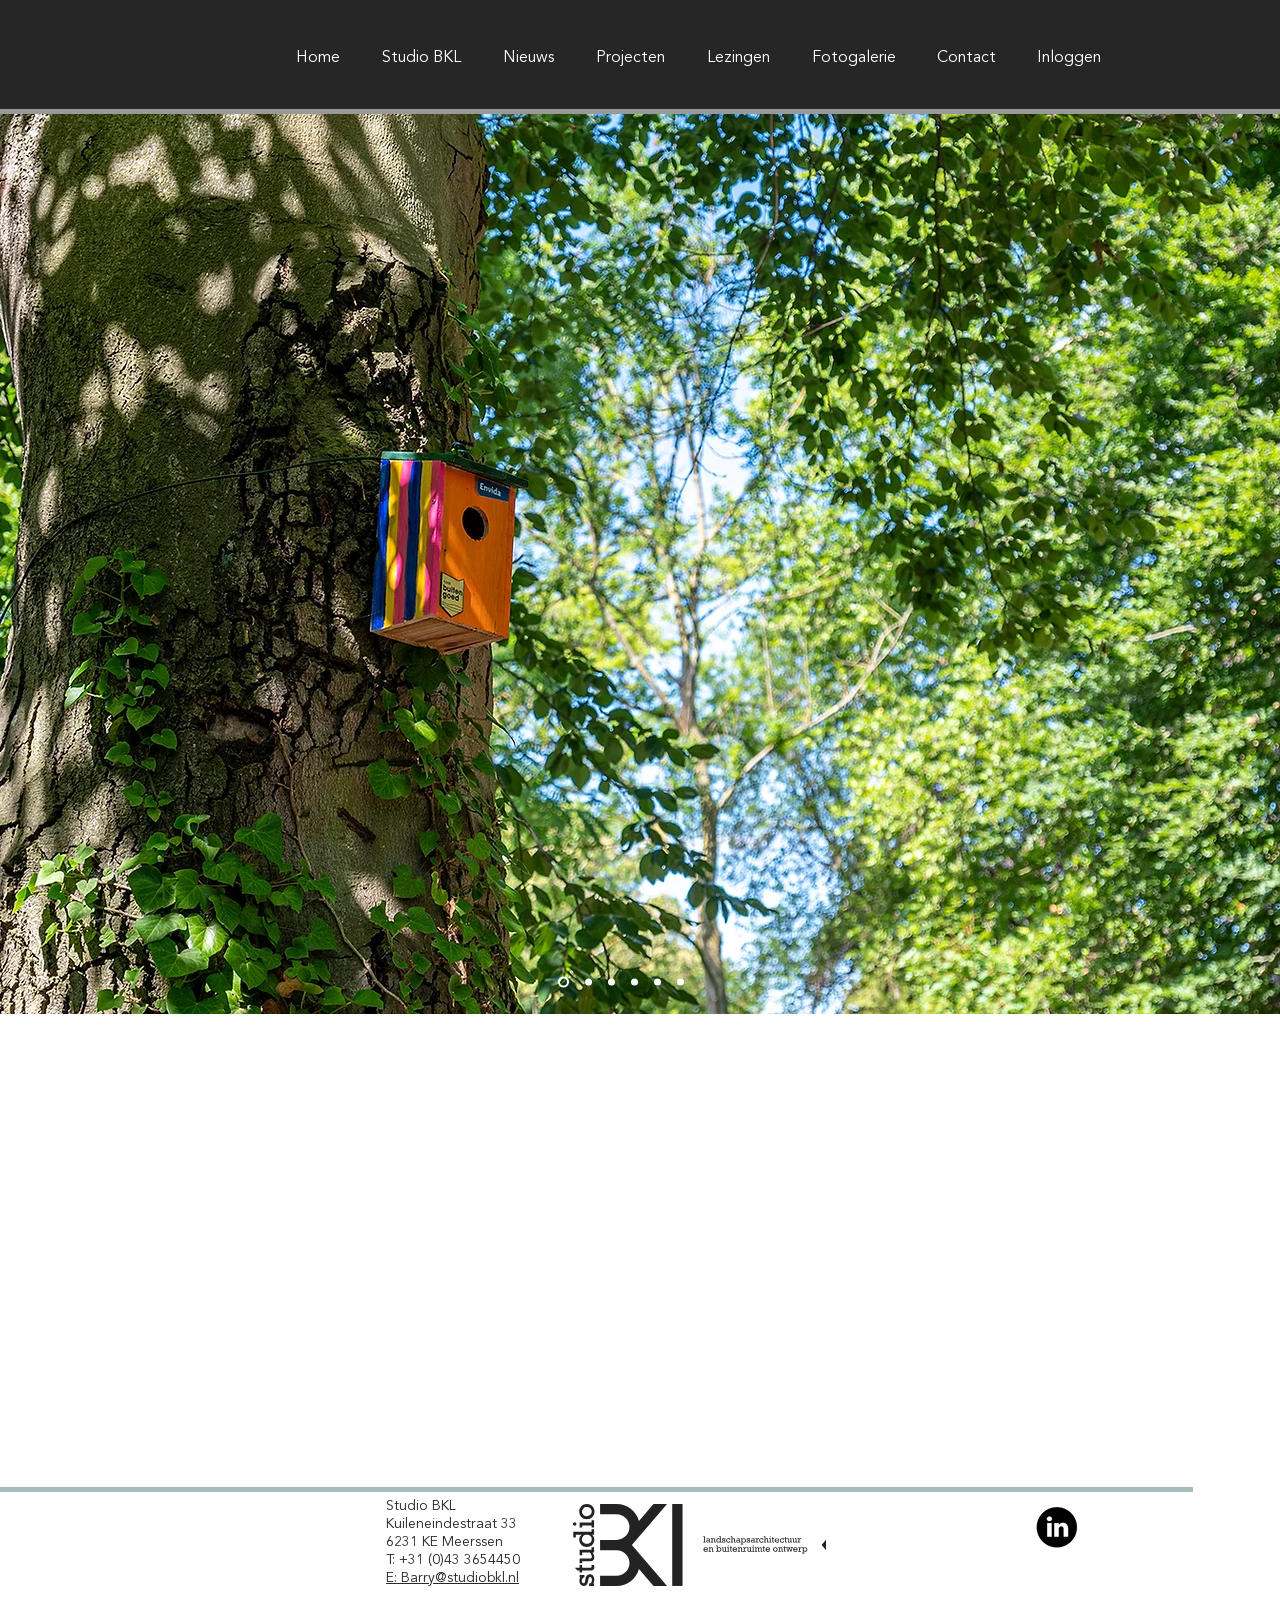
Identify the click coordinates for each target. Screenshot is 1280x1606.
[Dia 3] (611, 982)
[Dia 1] (563, 982)
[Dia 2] (588, 982)
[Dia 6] (680, 982)
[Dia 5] (657, 982)
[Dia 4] (634, 982)
